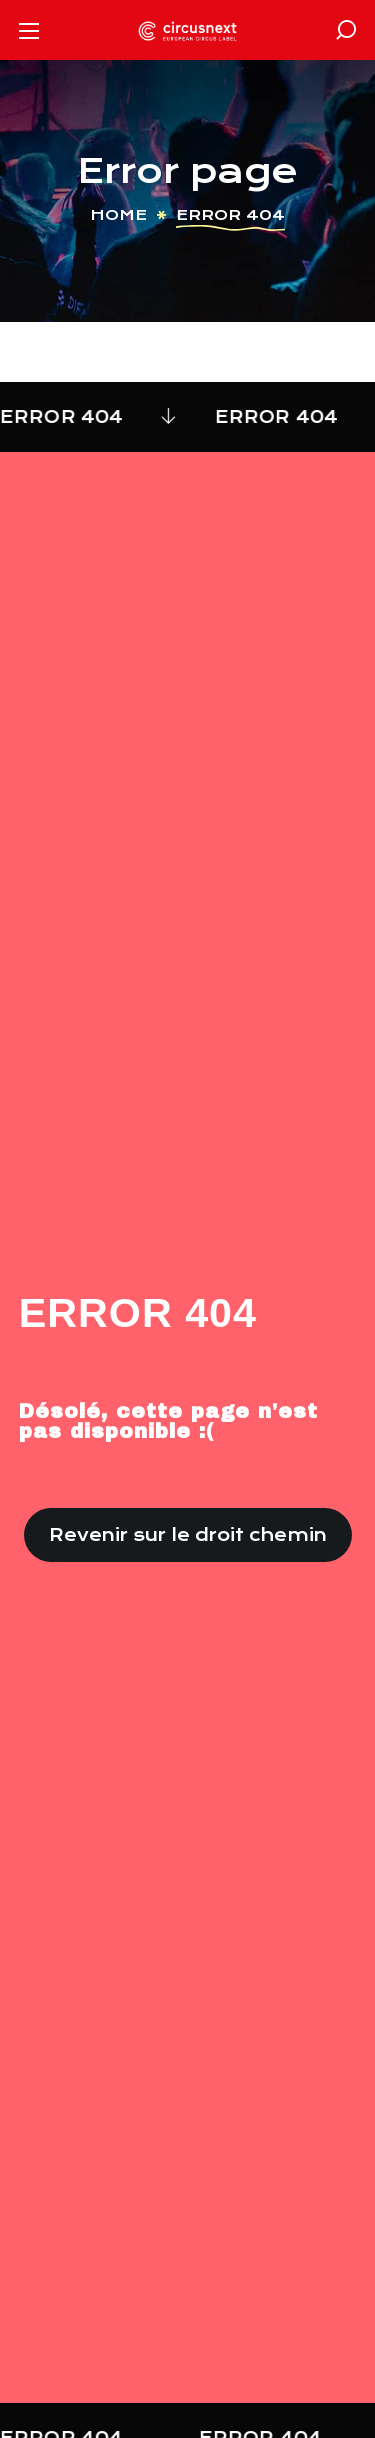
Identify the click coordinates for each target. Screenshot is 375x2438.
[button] (346, 30)
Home (118, 215)
